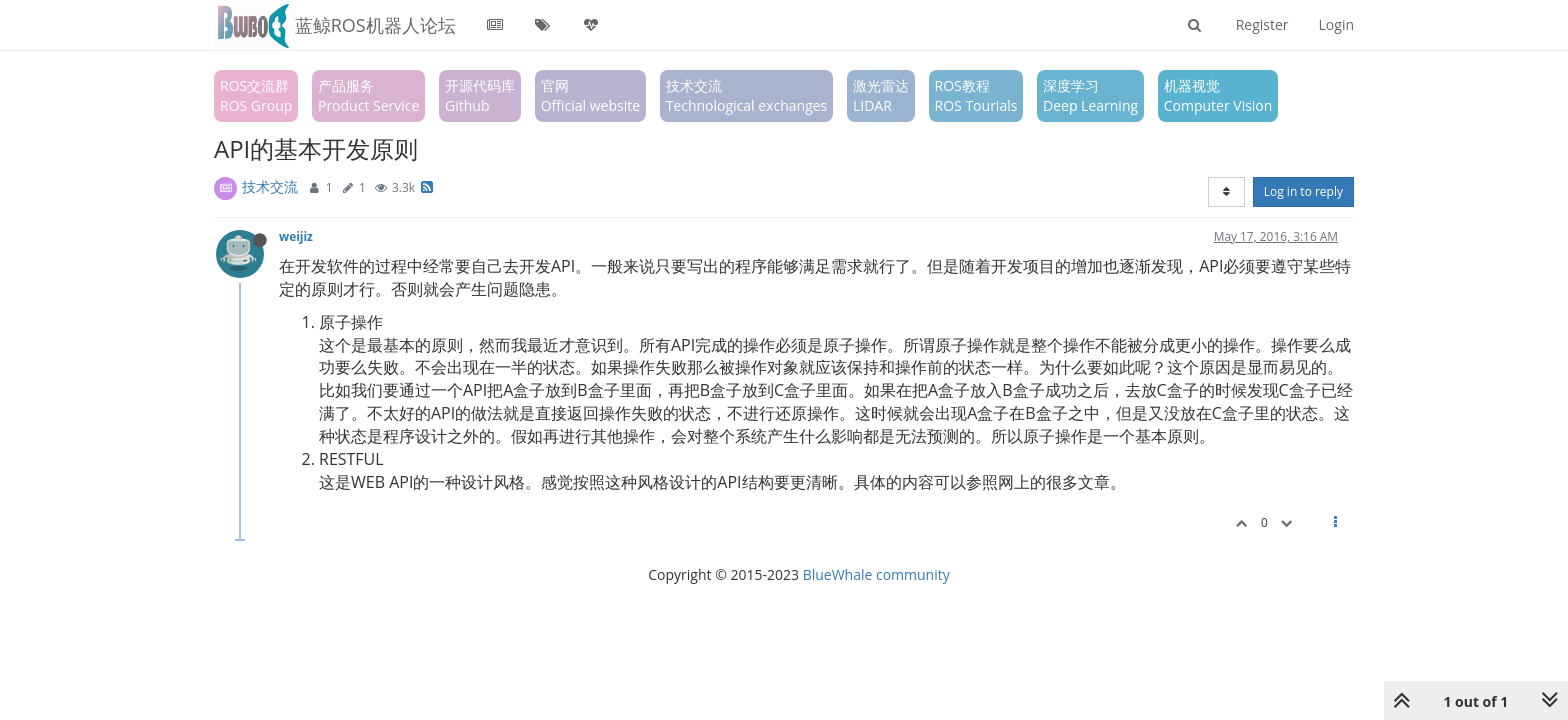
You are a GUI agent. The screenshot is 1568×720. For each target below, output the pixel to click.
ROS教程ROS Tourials (976, 95)
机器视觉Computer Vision (1218, 95)
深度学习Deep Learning (1090, 95)
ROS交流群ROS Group (256, 95)
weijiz (296, 236)
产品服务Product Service (368, 95)
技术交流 (270, 186)
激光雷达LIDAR (881, 95)
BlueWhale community (876, 574)
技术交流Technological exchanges (747, 95)
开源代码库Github (480, 95)
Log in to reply (1303, 191)
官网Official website (590, 95)
